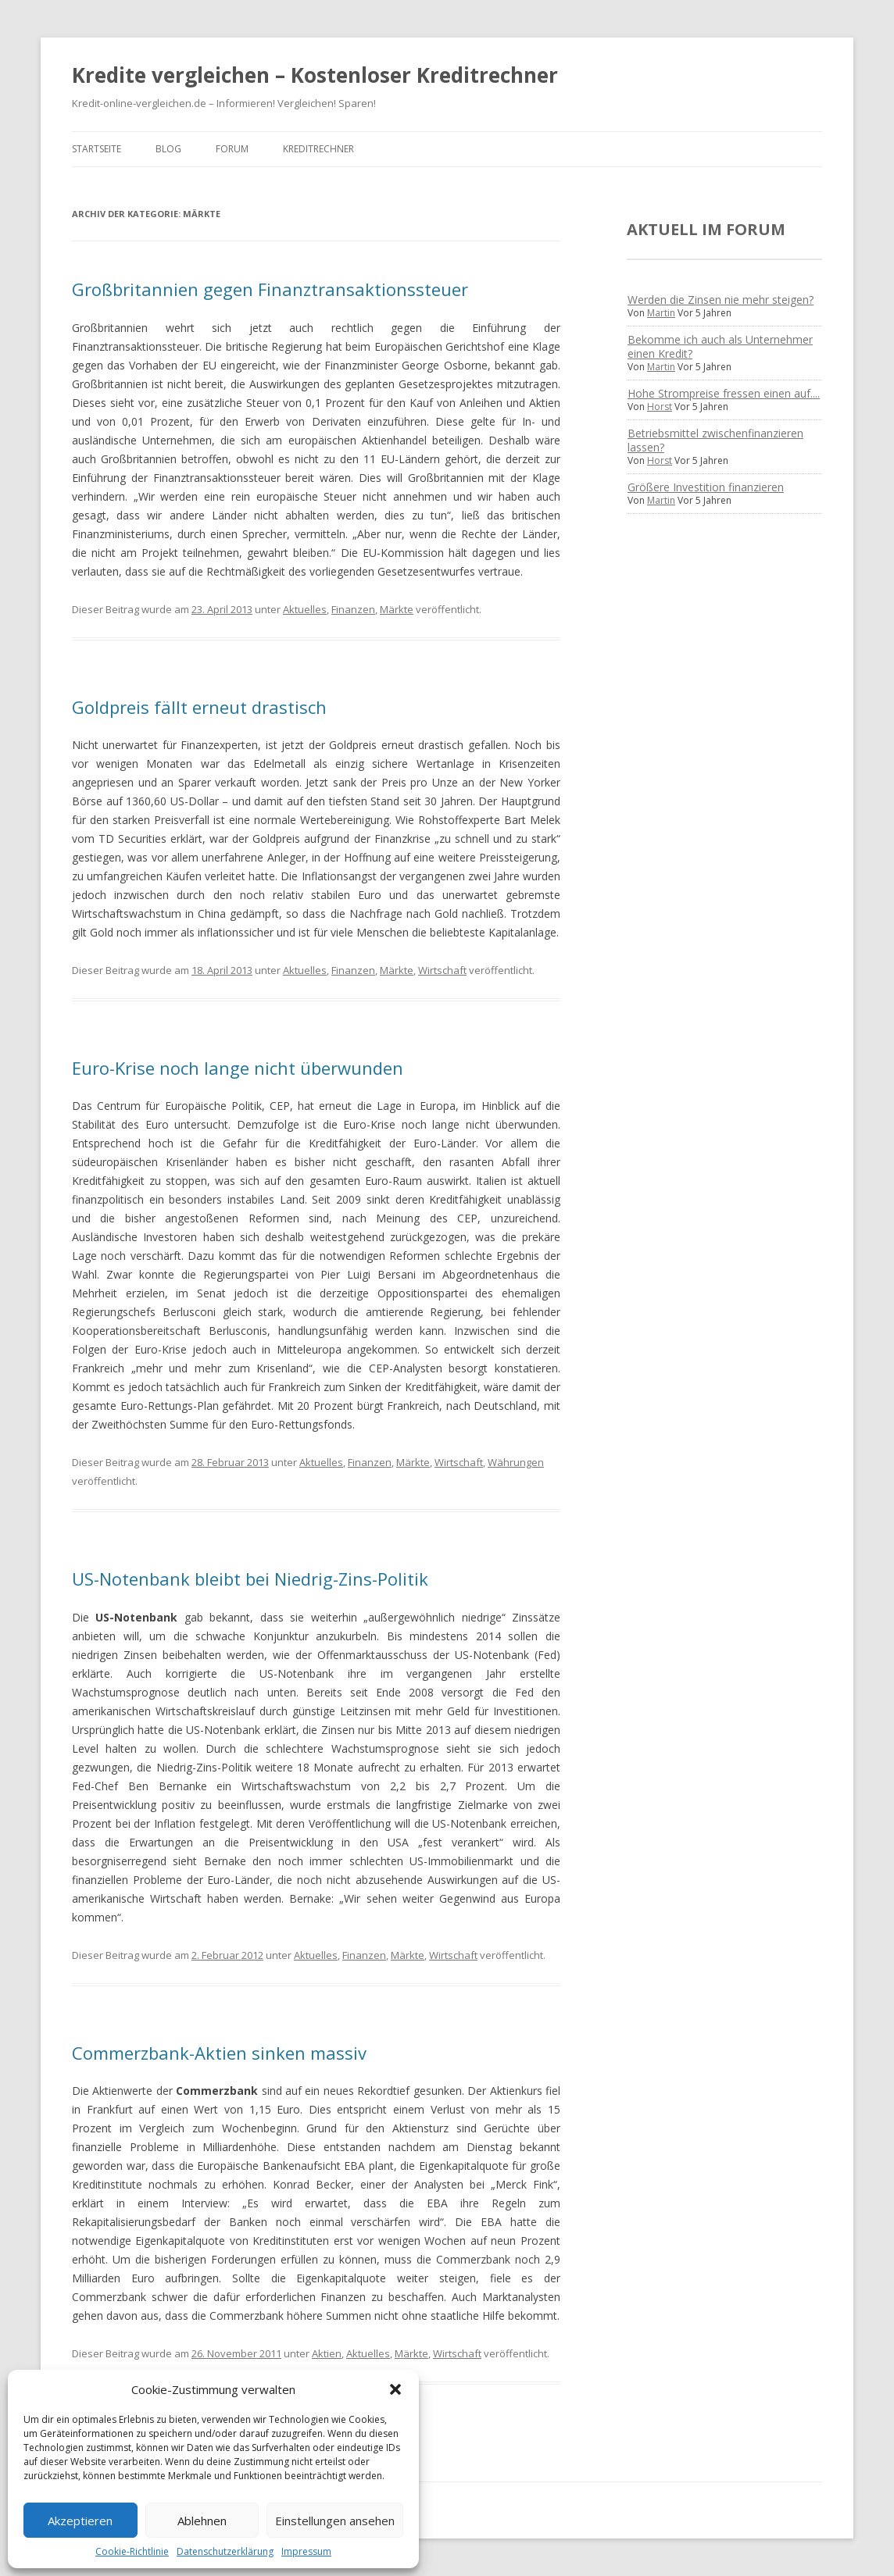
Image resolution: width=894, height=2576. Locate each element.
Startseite (96, 148)
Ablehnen (202, 2520)
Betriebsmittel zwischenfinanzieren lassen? (715, 440)
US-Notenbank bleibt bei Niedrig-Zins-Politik (250, 1578)
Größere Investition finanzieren (706, 487)
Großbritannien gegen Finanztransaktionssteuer (270, 289)
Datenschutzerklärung (225, 2551)
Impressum (306, 2551)
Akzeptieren (80, 2520)
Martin (661, 312)
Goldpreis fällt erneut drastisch (199, 707)
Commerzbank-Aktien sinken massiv (219, 2052)
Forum (232, 148)
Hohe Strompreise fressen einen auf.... (724, 393)
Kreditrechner (318, 148)
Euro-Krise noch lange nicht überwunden (237, 1067)
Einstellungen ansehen (335, 2520)
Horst (659, 406)
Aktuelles (305, 609)
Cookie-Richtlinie (132, 2551)
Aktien (327, 2353)
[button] (395, 2389)
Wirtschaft (442, 970)
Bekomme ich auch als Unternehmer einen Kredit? (720, 346)
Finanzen (353, 609)
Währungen (516, 1462)
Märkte (396, 609)
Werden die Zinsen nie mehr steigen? (721, 299)
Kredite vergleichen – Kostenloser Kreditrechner (315, 75)
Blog (168, 148)
